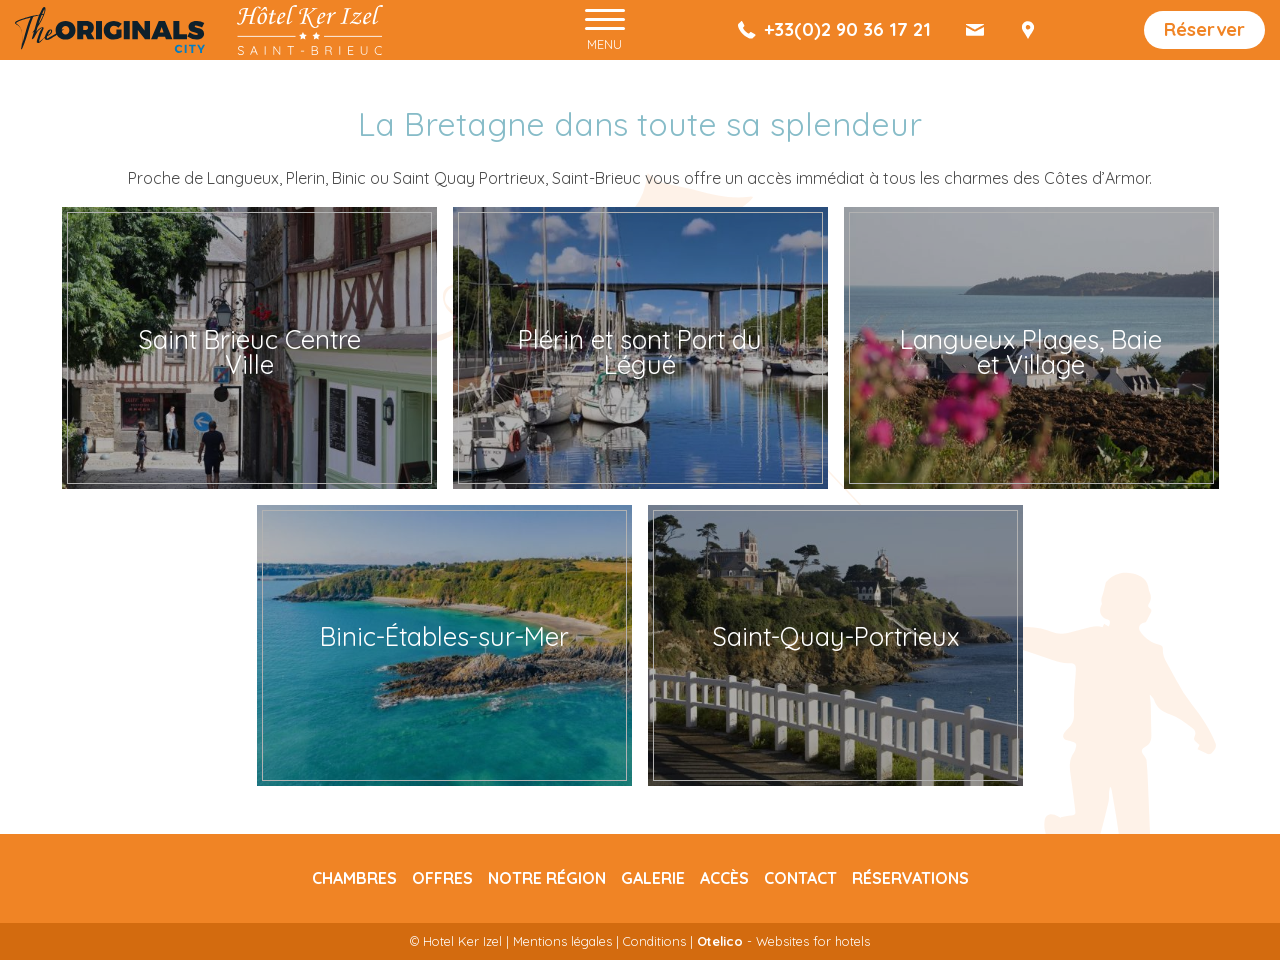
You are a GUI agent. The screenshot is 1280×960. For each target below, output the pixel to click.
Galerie (653, 878)
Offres (442, 878)
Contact (800, 878)
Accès (724, 878)
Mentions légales (562, 941)
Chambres (354, 878)
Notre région (547, 878)
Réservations (910, 878)
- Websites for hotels (783, 941)
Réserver (1204, 29)
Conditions (654, 941)
